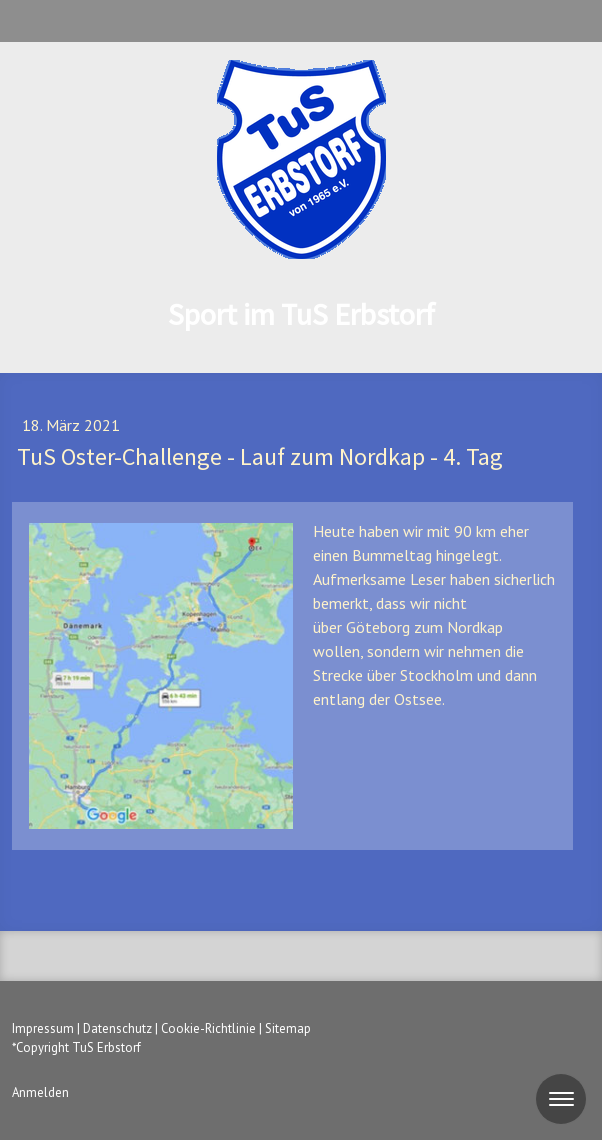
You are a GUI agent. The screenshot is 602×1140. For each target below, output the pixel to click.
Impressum (43, 1028)
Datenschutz (117, 1028)
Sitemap (288, 1028)
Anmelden (40, 1092)
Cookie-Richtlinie (208, 1028)
